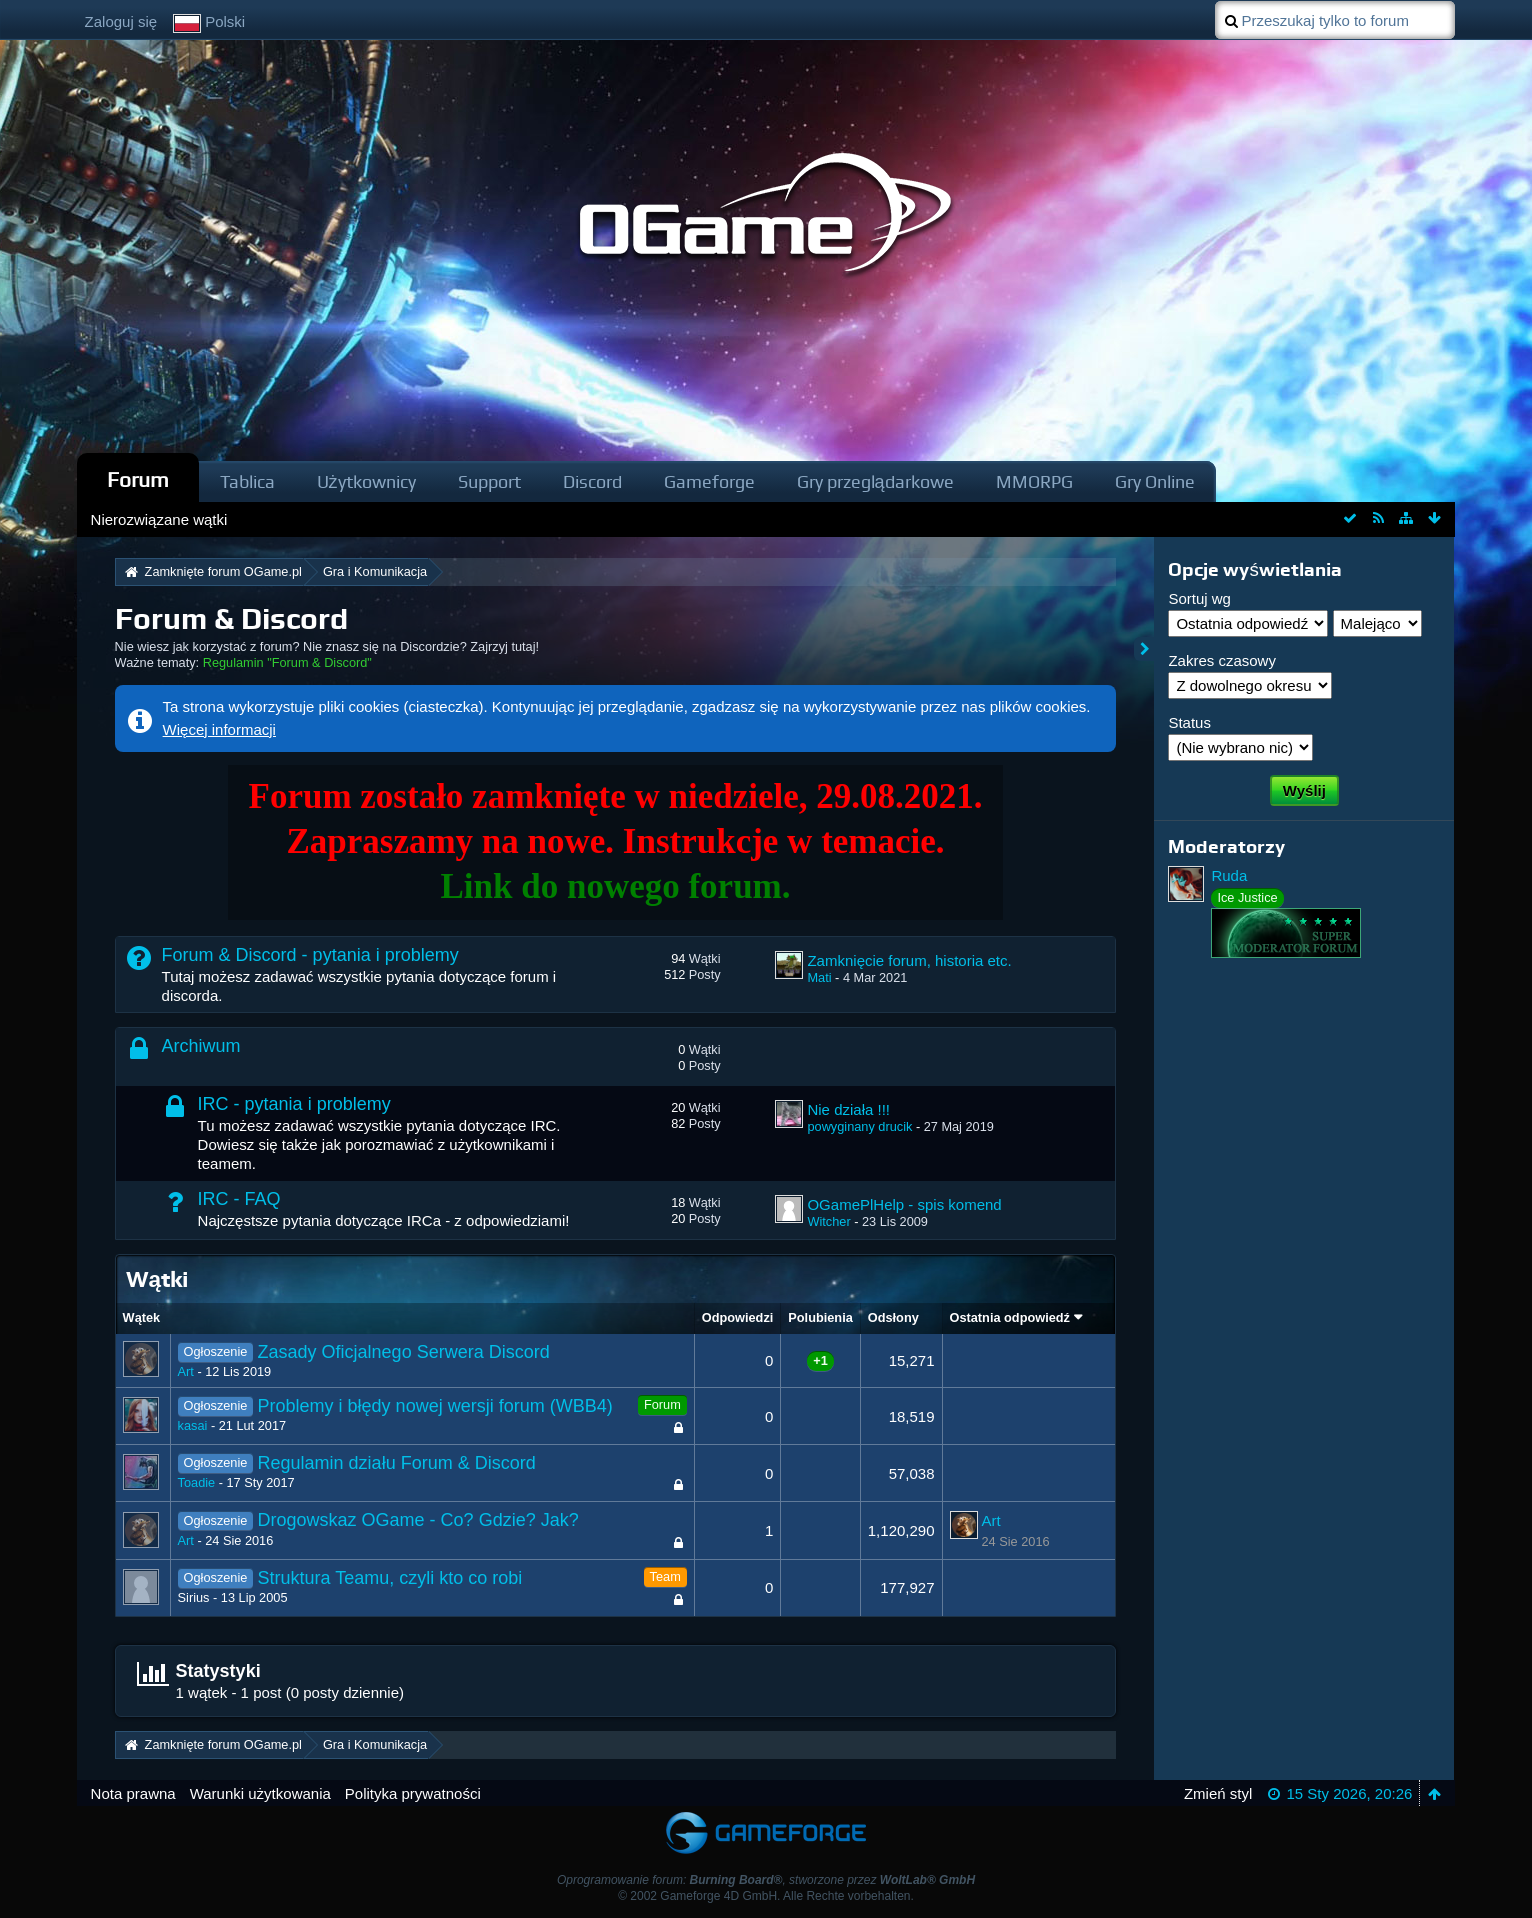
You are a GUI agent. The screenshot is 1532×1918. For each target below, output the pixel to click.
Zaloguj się (121, 21)
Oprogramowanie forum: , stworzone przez (766, 1880)
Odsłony (893, 1317)
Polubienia (820, 1317)
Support (489, 481)
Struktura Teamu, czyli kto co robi (390, 1578)
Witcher (828, 1221)
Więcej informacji (219, 729)
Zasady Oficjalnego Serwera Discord (404, 1352)
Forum (138, 479)
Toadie (197, 1482)
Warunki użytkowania (260, 1793)
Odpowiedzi (738, 1317)
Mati (819, 977)
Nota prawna (133, 1793)
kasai (193, 1425)
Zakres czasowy (1222, 660)
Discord (592, 481)
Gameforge (709, 481)
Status (1189, 722)
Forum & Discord (231, 618)
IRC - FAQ (239, 1199)
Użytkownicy (366, 481)
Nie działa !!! (848, 1109)
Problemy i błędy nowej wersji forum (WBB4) (435, 1406)
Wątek (142, 1317)
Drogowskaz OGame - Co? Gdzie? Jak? (418, 1520)
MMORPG (1034, 481)
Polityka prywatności (413, 1793)
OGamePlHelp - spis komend (904, 1204)
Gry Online (1155, 481)
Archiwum (201, 1046)
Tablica (247, 481)
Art (186, 1371)
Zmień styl (1218, 1793)
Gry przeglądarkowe (875, 481)
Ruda (1229, 875)
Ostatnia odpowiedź (1010, 1317)
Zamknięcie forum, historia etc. (909, 960)
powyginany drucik (859, 1126)
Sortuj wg (1199, 598)
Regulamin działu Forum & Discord (397, 1463)
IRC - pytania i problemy (294, 1104)
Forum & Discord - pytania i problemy (310, 955)
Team (665, 1576)
